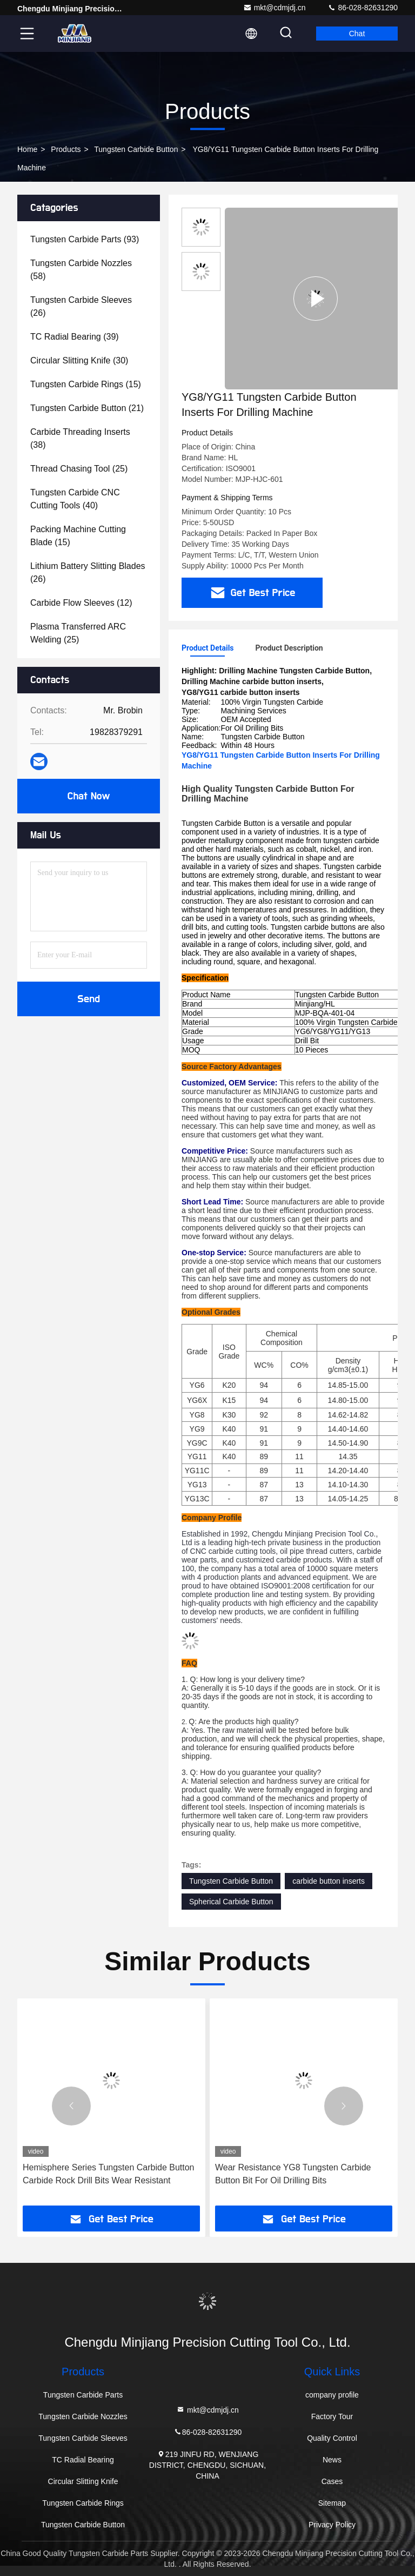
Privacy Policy (332, 2524)
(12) (81, 602)
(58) (81, 270)
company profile (332, 2394)
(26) (81, 306)
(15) (85, 384)
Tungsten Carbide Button (136, 149)
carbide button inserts (328, 1881)
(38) (80, 438)
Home (27, 149)
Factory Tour (332, 2416)
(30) (79, 360)
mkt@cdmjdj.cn (274, 7)
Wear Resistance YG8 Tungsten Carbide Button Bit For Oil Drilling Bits (293, 2174)
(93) (84, 239)
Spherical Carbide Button (231, 1901)
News (332, 2459)
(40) (75, 499)
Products (66, 149)
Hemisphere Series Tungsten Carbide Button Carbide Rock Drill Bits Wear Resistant (109, 2174)
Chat (357, 33)
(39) (74, 336)
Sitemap (332, 2503)
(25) (79, 468)
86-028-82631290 (362, 7)
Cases (332, 2481)
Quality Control (332, 2438)
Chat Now (88, 796)
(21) (87, 408)
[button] (71, 2106)
